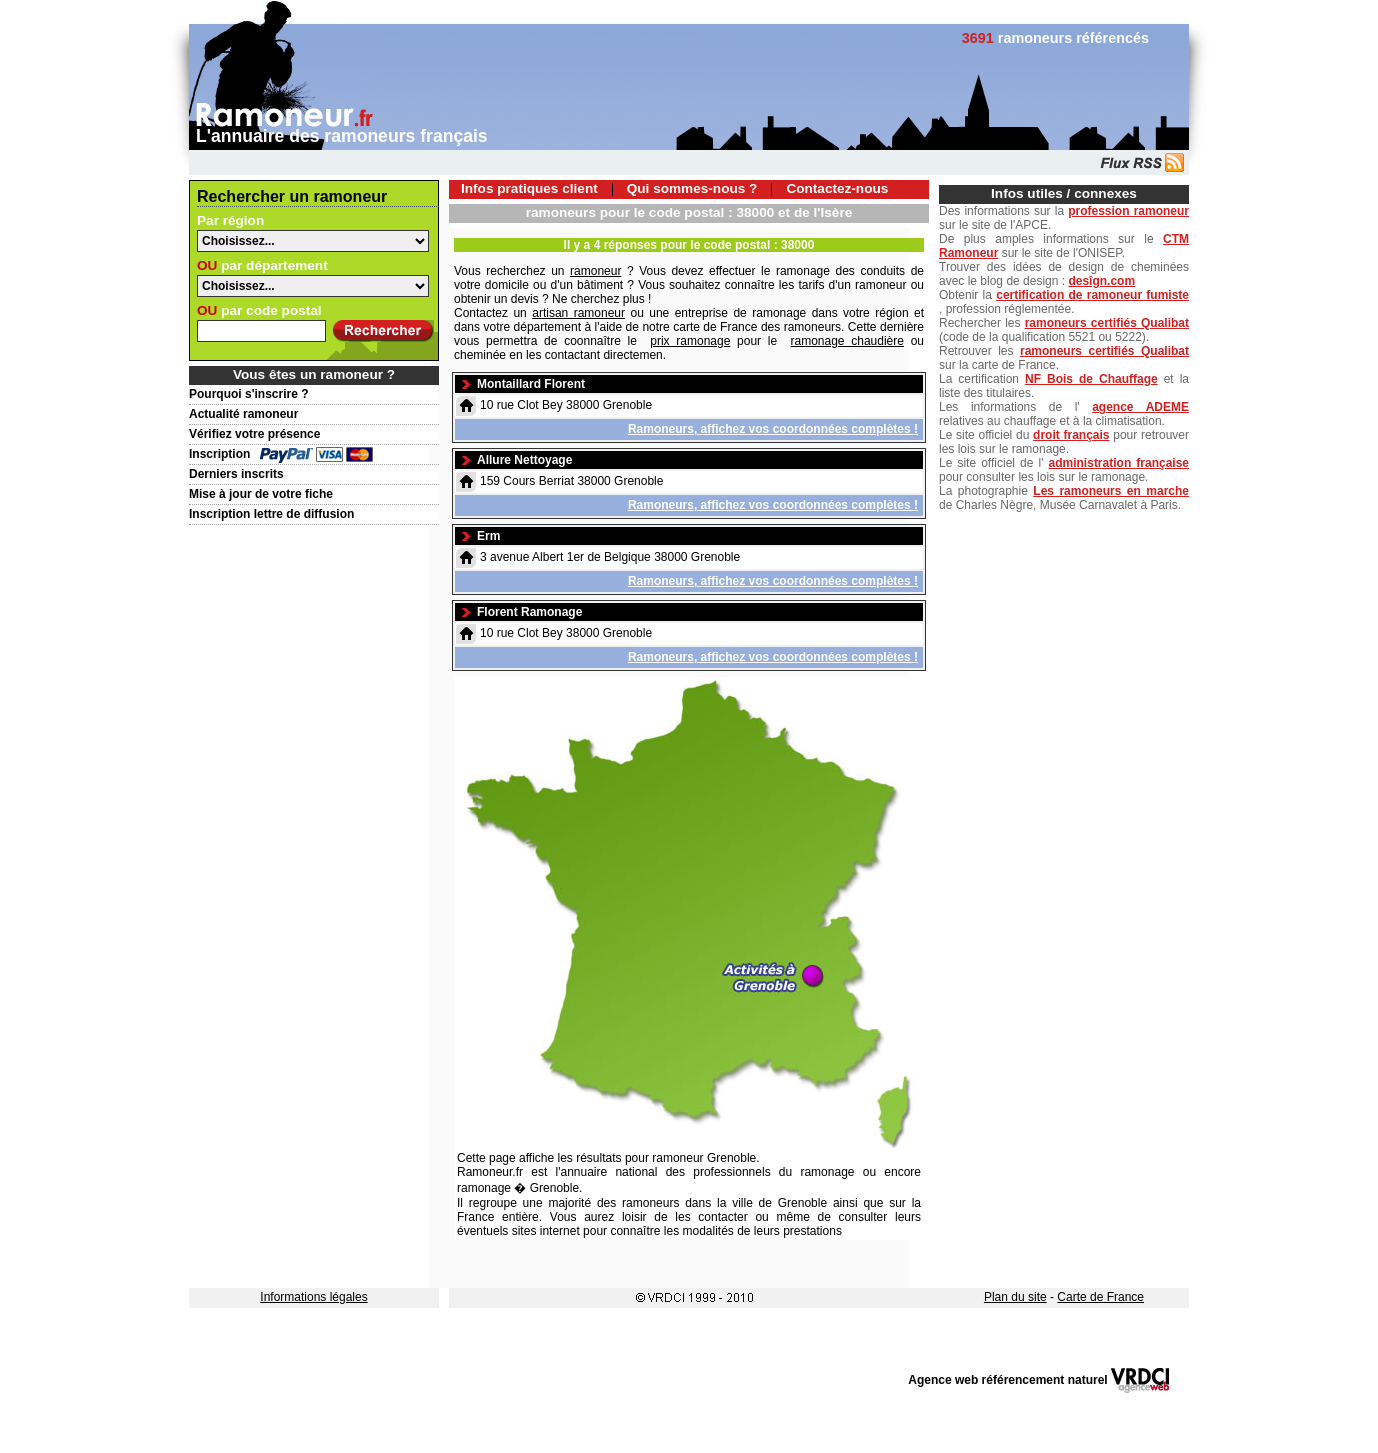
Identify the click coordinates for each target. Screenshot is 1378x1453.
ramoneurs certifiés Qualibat (1107, 323)
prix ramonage (690, 341)
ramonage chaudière (847, 341)
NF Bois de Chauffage (1091, 379)
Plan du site (1015, 1297)
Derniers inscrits (236, 474)
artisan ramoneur (578, 313)
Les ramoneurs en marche (1111, 491)
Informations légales (313, 1297)
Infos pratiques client (529, 188)
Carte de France (1100, 1297)
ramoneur (595, 271)
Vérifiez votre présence (254, 434)
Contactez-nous (837, 188)
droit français (1071, 435)
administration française (1119, 463)
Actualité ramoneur (243, 414)
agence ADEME (1140, 407)
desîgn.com (1101, 281)
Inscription (219, 454)
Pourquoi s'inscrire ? (249, 394)
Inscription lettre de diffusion (271, 514)
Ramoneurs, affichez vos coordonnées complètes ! (773, 429)
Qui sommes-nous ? (692, 188)
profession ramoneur (1128, 211)
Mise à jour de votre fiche (261, 494)
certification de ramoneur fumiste (1092, 295)
